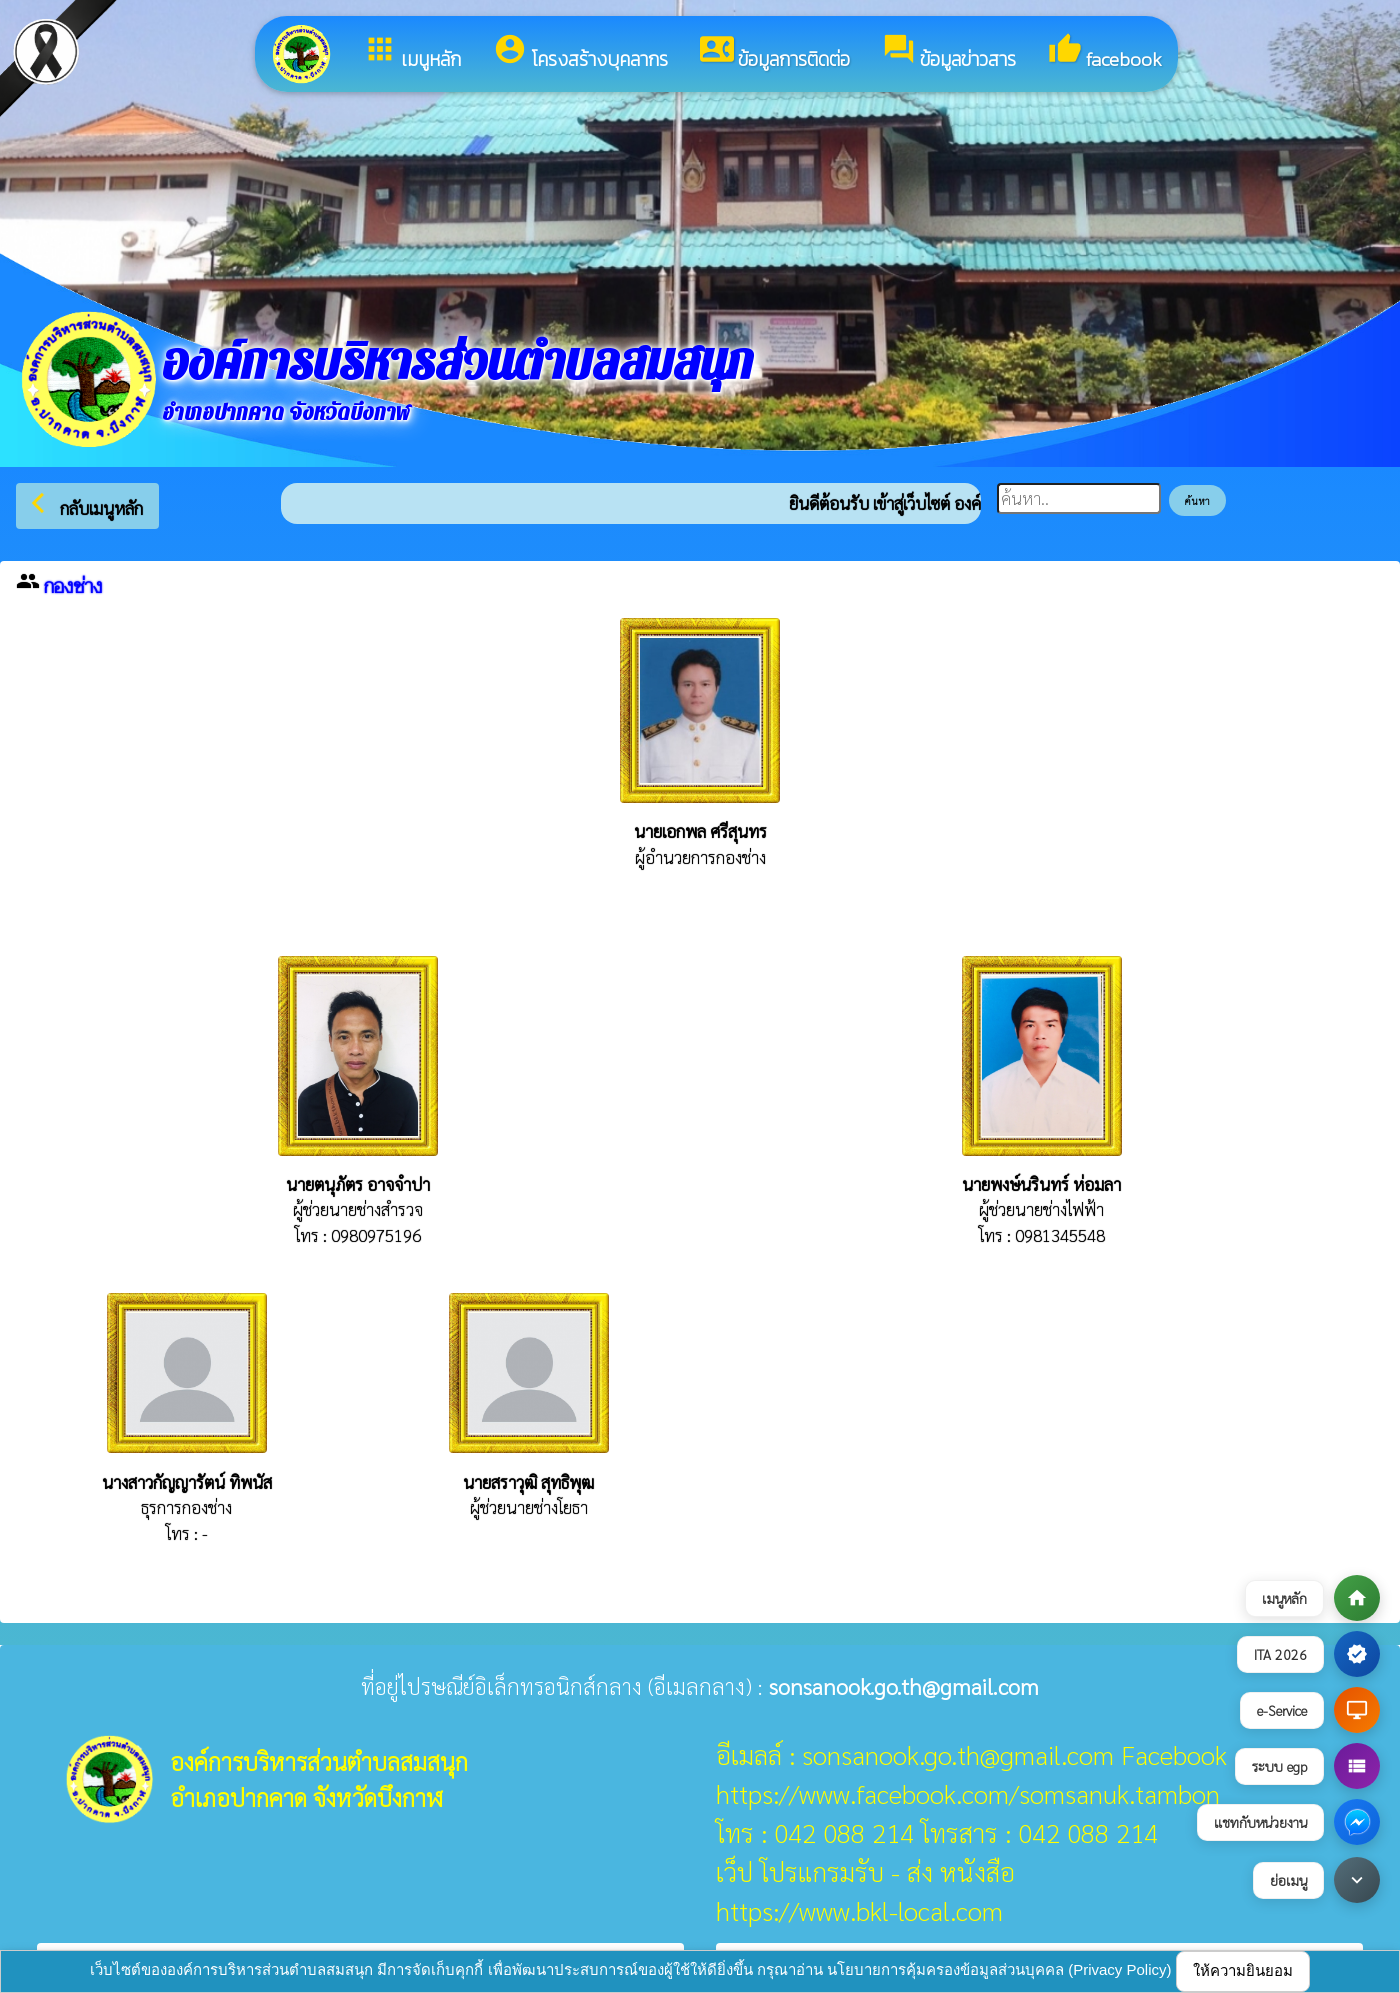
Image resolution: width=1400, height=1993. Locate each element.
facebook (1105, 53)
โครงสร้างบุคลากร (580, 53)
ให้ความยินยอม (1243, 1970)
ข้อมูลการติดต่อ (775, 53)
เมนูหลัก (412, 53)
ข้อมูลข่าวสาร (949, 53)
